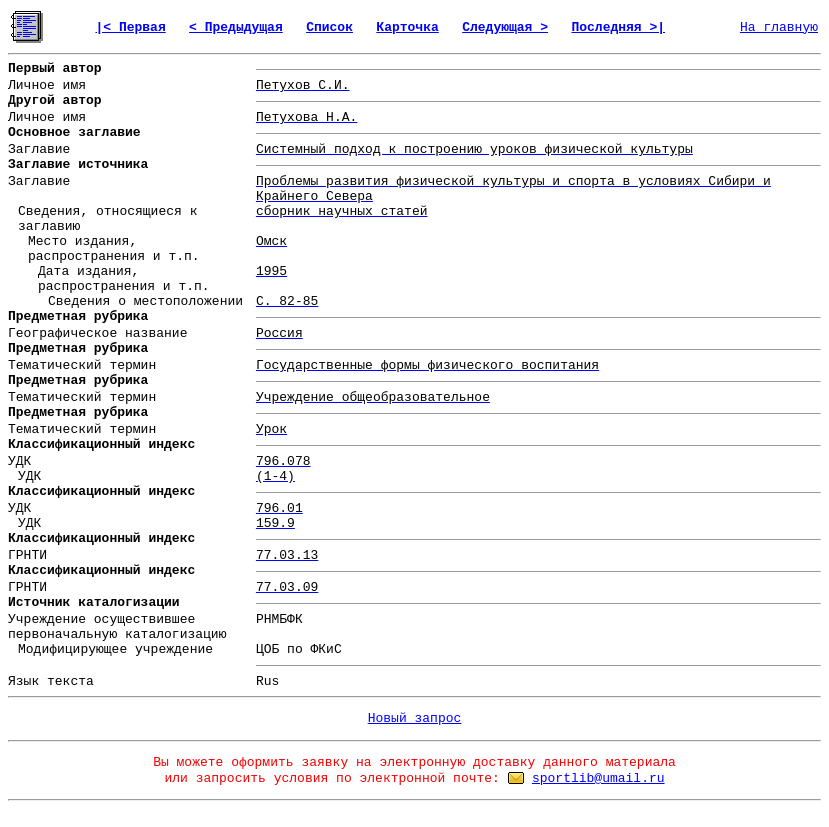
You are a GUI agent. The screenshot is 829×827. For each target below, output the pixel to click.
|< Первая (130, 27)
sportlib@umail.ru (598, 778)
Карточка (407, 27)
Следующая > (505, 27)
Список (329, 27)
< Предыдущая (236, 27)
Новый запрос (415, 718)
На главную (779, 27)
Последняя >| (618, 27)
